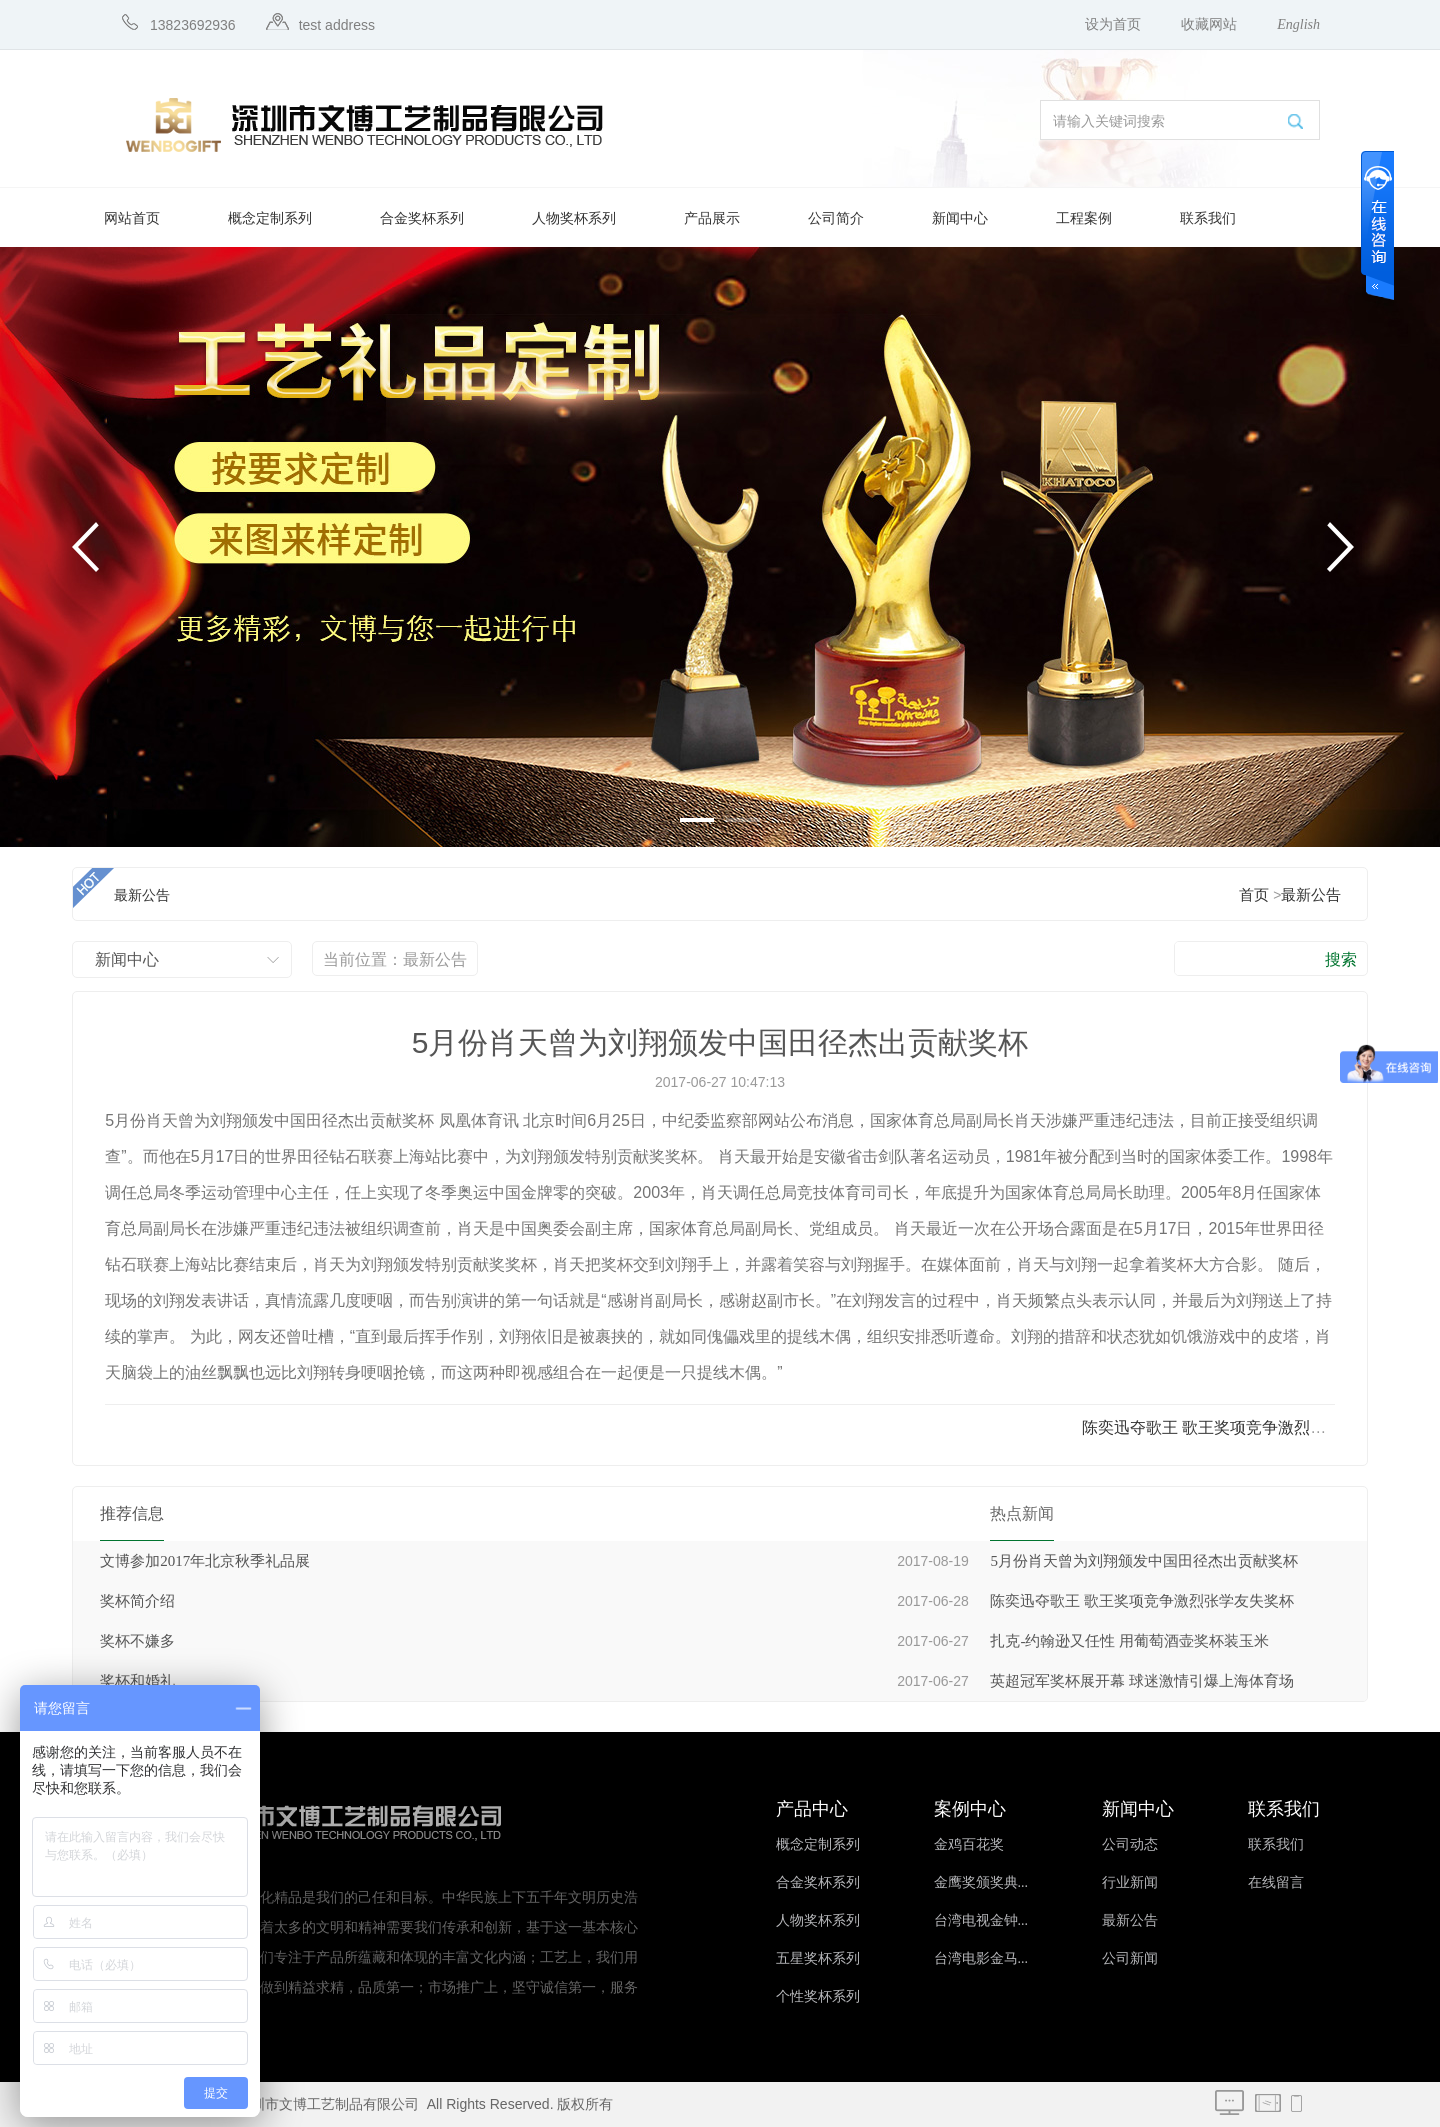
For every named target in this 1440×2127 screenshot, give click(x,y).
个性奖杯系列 (818, 1996)
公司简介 (836, 218)
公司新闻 (1130, 1958)
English (1298, 24)
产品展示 (712, 218)
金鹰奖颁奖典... (981, 1882)
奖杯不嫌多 (137, 1641)
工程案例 (1084, 218)
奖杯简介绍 (137, 1601)
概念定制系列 (270, 218)
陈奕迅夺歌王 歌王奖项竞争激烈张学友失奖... (1242, 1427)
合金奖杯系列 (422, 218)
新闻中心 (960, 218)
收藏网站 (1209, 24)
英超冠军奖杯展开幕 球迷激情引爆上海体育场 (1142, 1681)
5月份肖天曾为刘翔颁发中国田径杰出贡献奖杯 (1144, 1561)
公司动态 (1130, 1844)
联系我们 (1208, 218)
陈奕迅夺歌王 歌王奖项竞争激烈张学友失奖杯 (1142, 1601)
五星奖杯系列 (818, 1958)
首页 (1254, 895)
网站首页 (132, 218)
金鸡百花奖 (969, 1844)
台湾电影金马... (981, 1958)
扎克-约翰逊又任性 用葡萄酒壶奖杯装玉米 (1129, 1641)
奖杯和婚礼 (137, 1681)
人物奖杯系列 (574, 218)
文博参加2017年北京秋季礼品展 (205, 1561)
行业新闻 (1130, 1882)
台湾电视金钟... (981, 1920)
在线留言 (1276, 1882)
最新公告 (1311, 895)
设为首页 (1113, 24)
